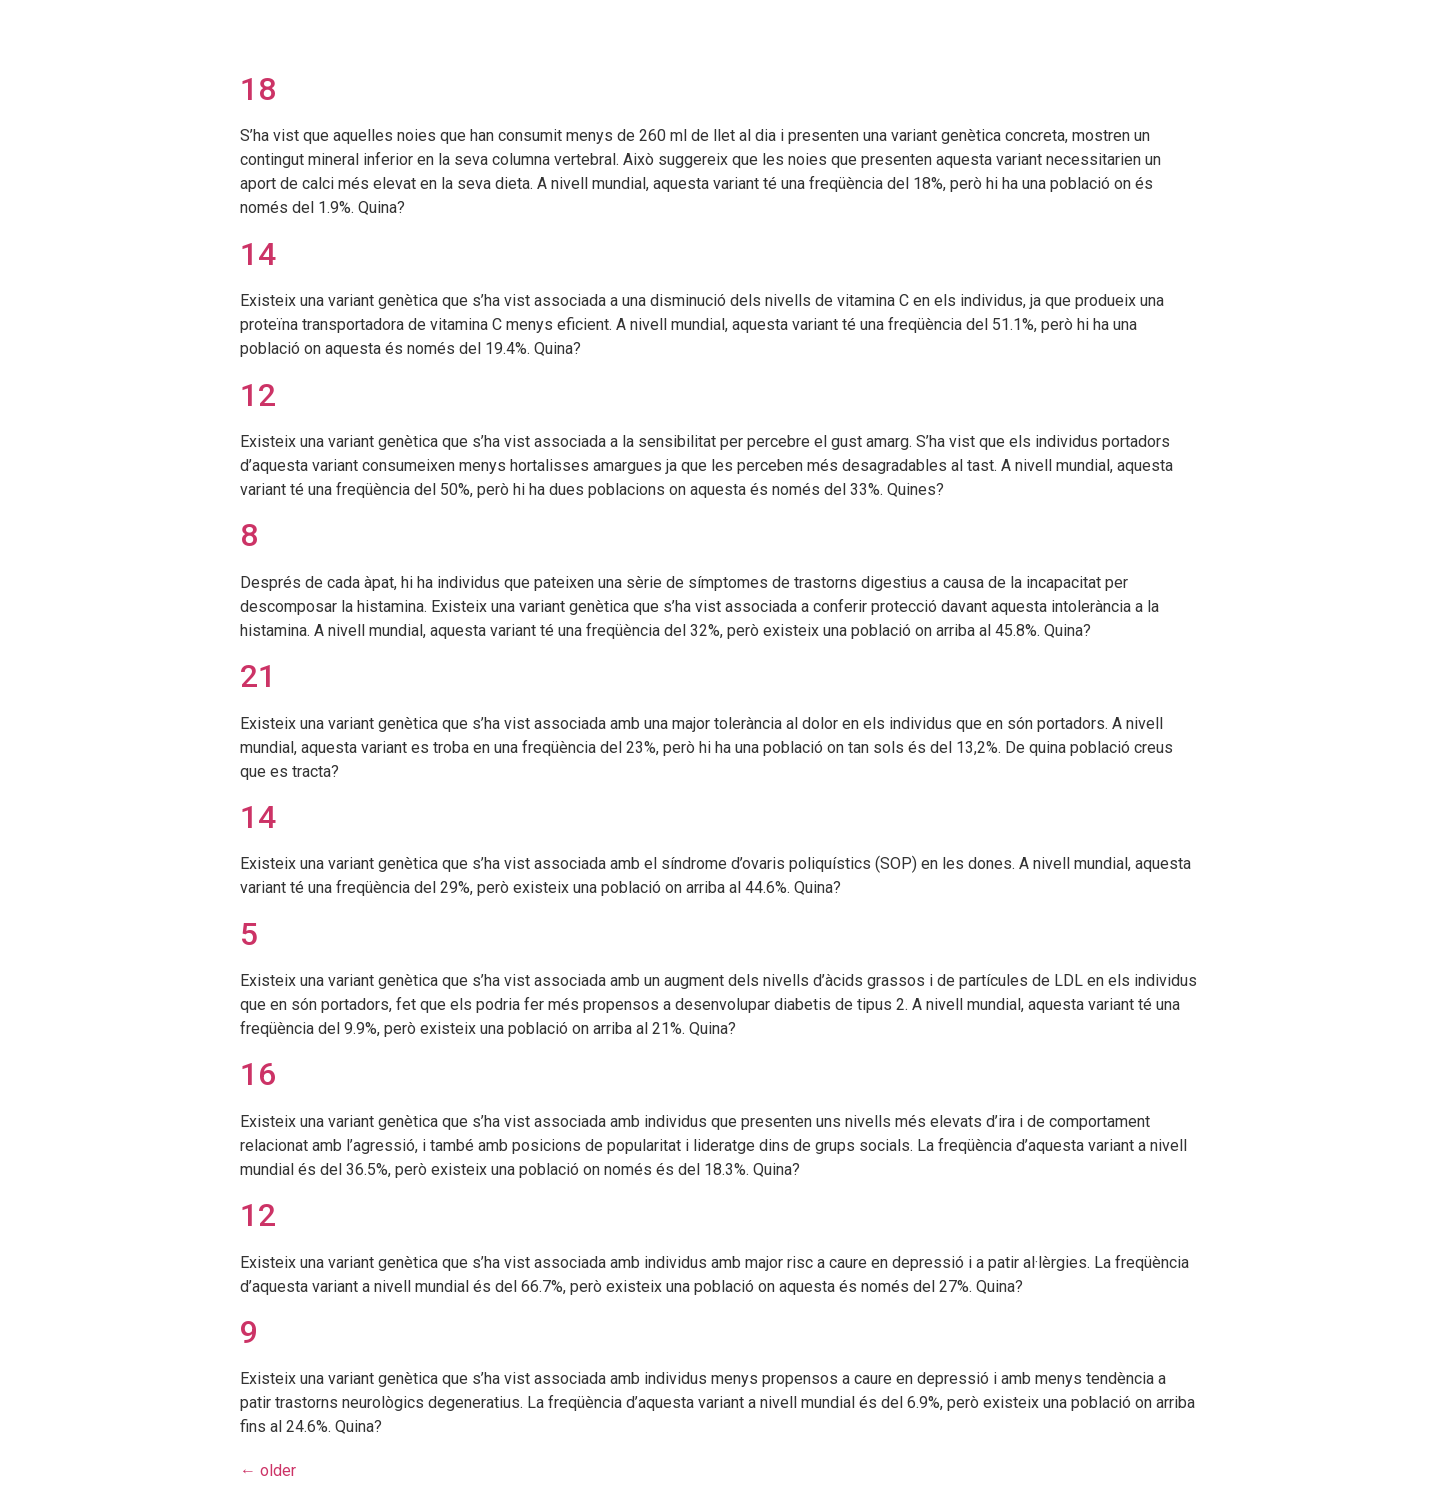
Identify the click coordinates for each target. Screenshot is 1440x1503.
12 (258, 395)
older (268, 1470)
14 (258, 254)
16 (258, 1074)
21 (258, 676)
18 (258, 89)
